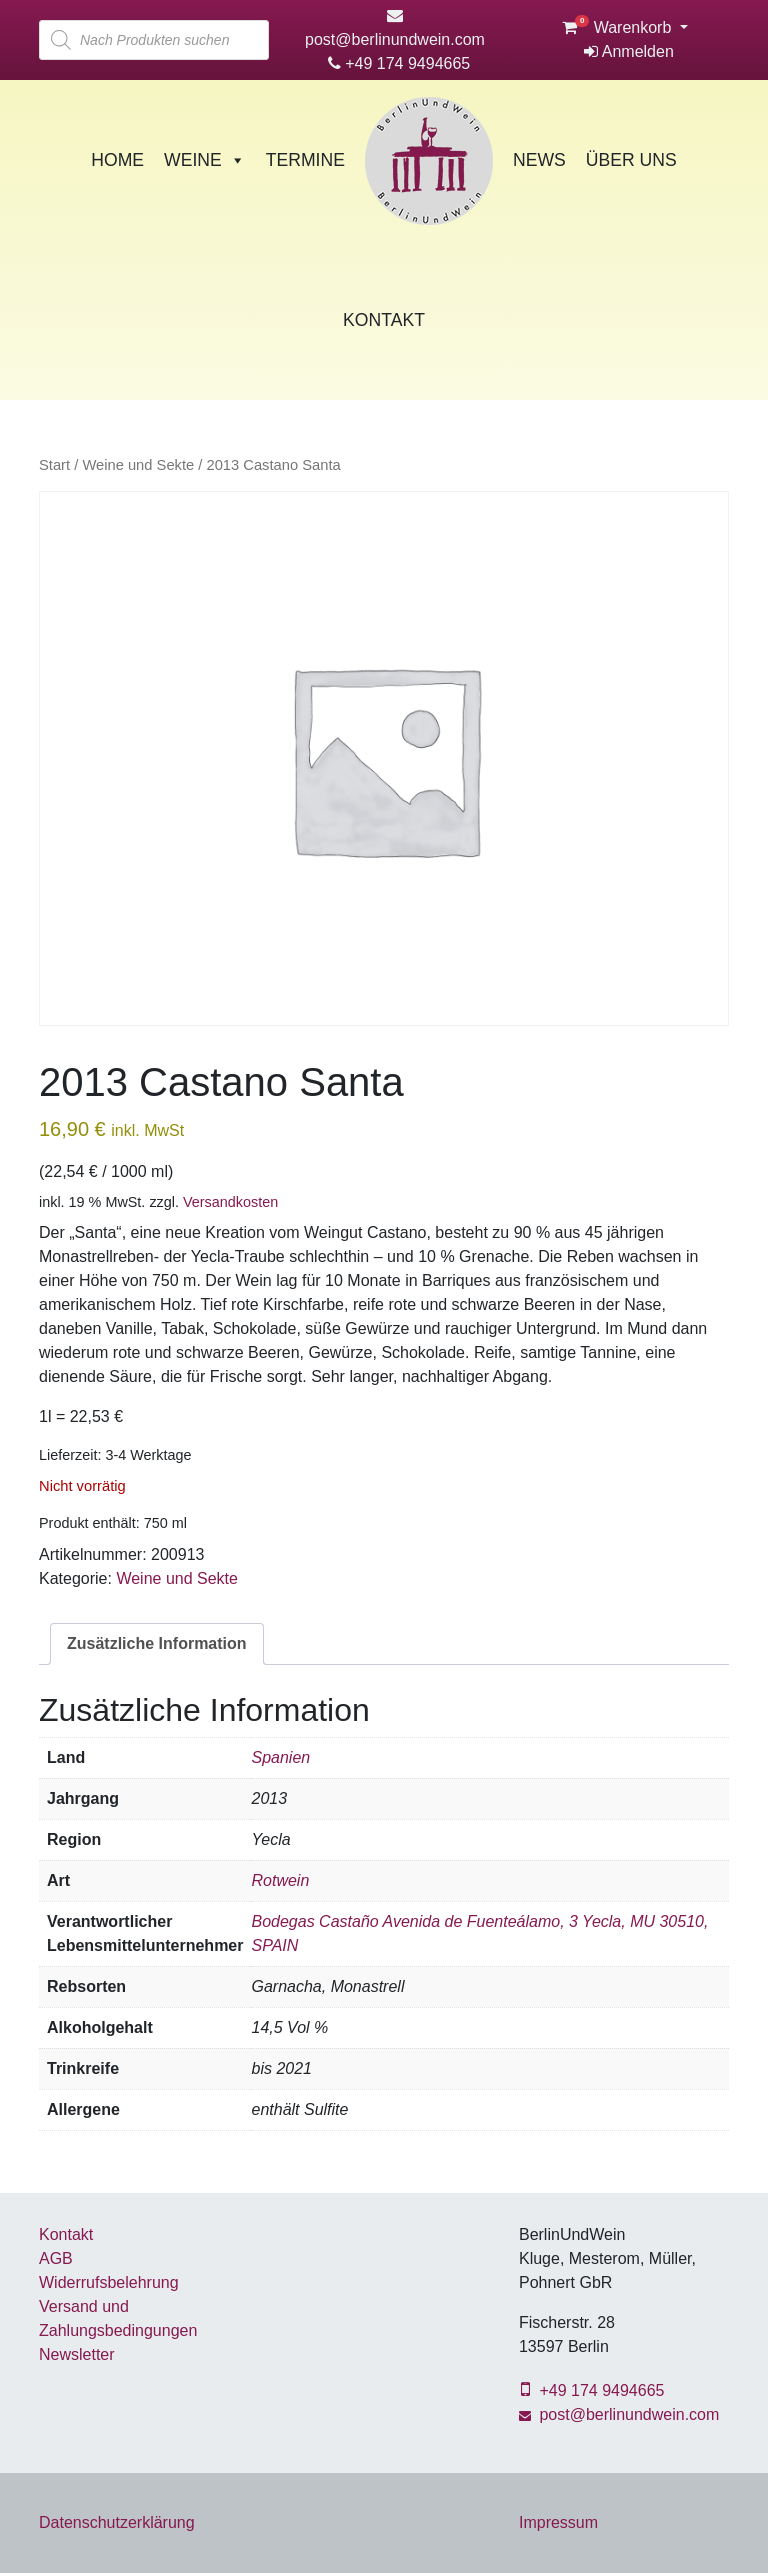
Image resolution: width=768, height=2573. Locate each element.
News (539, 160)
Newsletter (77, 2354)
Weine (205, 160)
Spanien (280, 1757)
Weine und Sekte (138, 465)
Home (117, 160)
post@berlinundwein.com (619, 2414)
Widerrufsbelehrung (109, 2282)
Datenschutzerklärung (117, 2522)
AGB (56, 2258)
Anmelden (629, 51)
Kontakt (384, 320)
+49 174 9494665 (399, 63)
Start (54, 465)
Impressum (558, 2522)
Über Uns (631, 160)
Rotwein (280, 1880)
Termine (305, 160)
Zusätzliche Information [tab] (157, 1643)
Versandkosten (230, 1202)
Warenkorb (619, 27)
